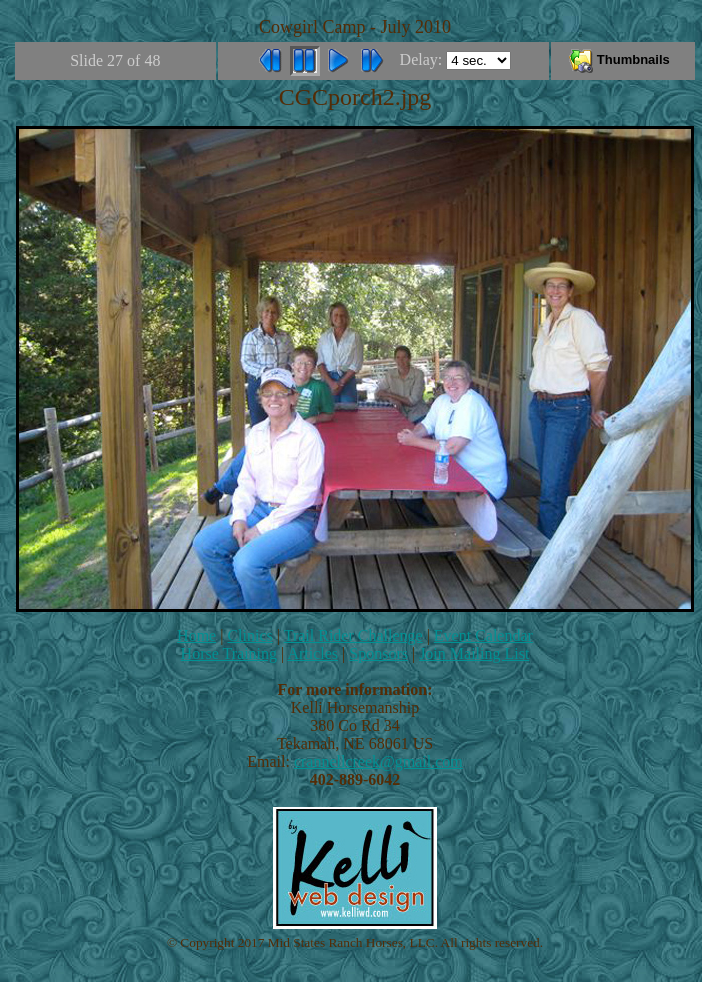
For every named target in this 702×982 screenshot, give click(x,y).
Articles (312, 653)
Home (196, 635)
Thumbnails (623, 59)
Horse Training (229, 653)
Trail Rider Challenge (353, 635)
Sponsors (378, 653)
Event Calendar (483, 635)
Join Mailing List (474, 653)
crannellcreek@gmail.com (378, 761)
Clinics (249, 635)
